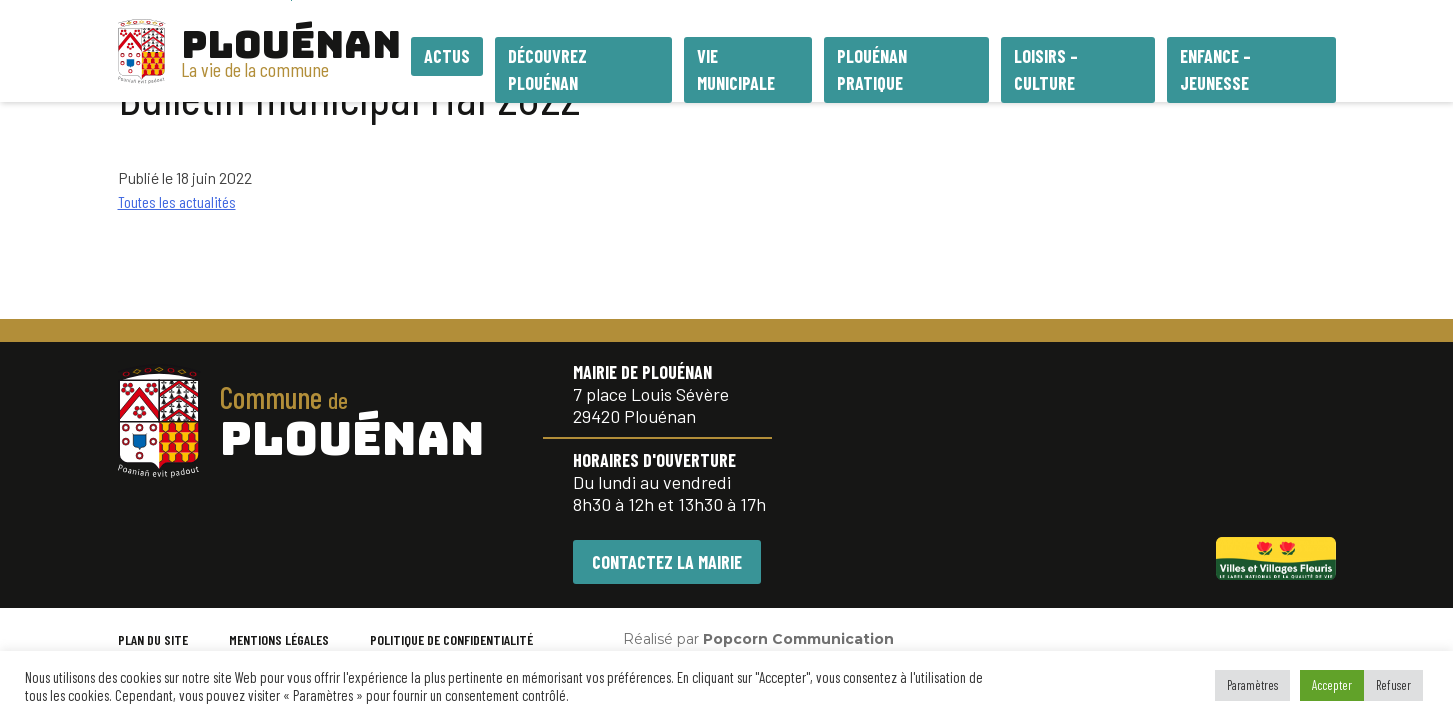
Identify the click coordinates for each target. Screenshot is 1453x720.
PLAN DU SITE (153, 639)
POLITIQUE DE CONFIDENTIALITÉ (451, 639)
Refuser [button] (1393, 685)
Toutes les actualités (177, 201)
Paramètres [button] (1252, 685)
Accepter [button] (1332, 685)
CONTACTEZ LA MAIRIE (667, 562)
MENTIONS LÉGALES (279, 639)
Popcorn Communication (798, 639)
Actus (447, 56)
